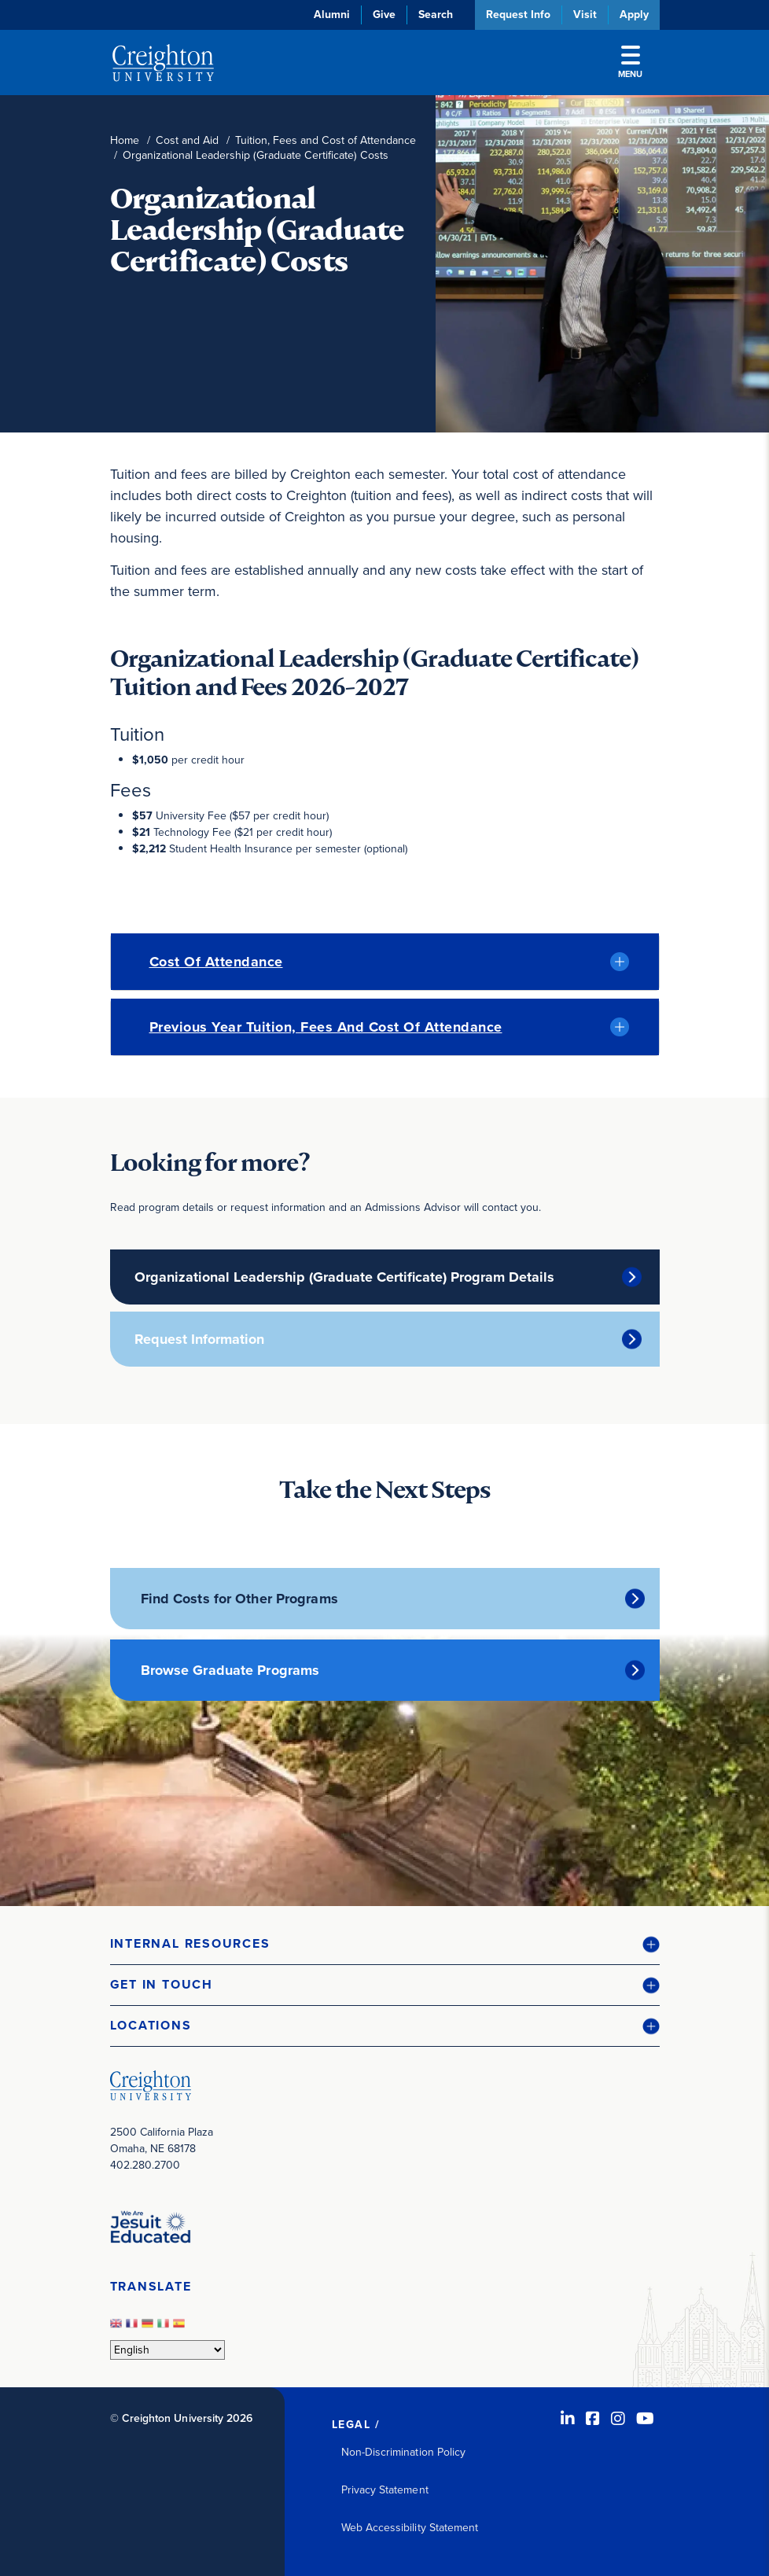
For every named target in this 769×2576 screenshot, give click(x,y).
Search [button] (435, 14)
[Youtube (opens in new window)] (645, 2419)
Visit (585, 14)
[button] (385, 1944)
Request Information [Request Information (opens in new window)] (199, 1339)
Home (124, 140)
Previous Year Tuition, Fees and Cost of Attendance (325, 1027)
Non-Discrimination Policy (403, 2452)
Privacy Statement (385, 2490)
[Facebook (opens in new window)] (592, 2419)
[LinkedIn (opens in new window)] (567, 2419)
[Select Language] (167, 2350)
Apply (634, 14)
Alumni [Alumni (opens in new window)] (332, 14)
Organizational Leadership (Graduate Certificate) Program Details (344, 1277)
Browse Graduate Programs (230, 1670)
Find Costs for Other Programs (239, 1598)
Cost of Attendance (216, 961)
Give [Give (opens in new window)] (384, 14)
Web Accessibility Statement (410, 2527)
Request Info (518, 14)
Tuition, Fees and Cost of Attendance (325, 140)
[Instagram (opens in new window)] (618, 2419)
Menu (630, 63)
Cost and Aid (187, 140)
